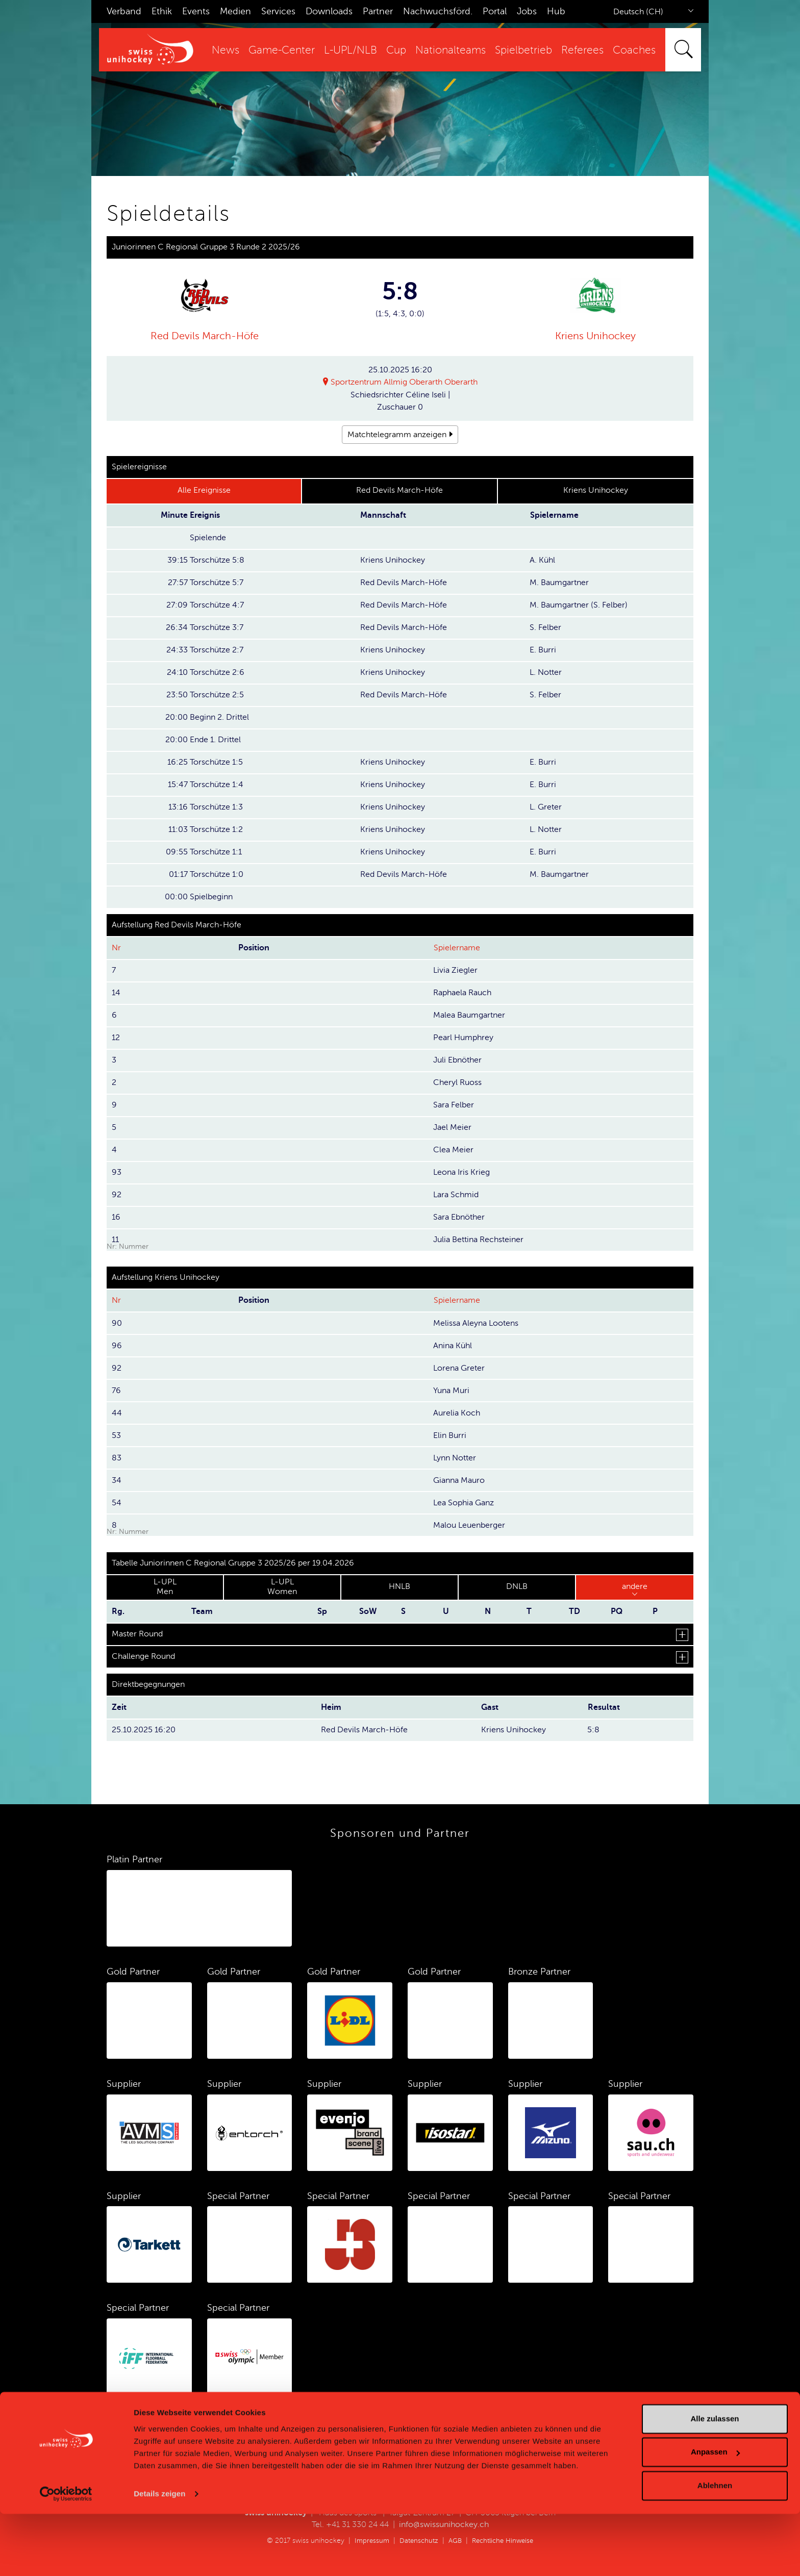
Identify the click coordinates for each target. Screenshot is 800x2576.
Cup (396, 50)
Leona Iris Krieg (461, 1172)
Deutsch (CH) (638, 11)
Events (196, 11)
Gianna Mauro (459, 1480)
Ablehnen (714, 2547)
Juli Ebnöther (457, 1060)
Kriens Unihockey (595, 336)
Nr (116, 947)
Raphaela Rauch (462, 992)
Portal (495, 11)
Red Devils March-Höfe (205, 336)
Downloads (329, 11)
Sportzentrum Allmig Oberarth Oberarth (404, 382)
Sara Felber (453, 1104)
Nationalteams (450, 50)
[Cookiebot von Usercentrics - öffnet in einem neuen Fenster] (66, 2556)
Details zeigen (159, 2556)
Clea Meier (453, 1149)
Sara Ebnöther (459, 1217)
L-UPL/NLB (350, 50)
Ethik (162, 11)
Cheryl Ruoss (457, 1082)
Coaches (634, 50)
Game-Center (281, 50)
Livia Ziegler (455, 970)
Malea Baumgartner (469, 1015)
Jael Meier (452, 1127)
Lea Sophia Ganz (463, 1502)
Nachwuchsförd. (437, 11)
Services (278, 11)
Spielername (457, 947)
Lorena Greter (459, 1368)
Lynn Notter (454, 1457)
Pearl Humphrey (463, 1037)
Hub (556, 11)
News (225, 50)
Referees (582, 50)
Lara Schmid (456, 1194)
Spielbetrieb (523, 50)
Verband (124, 11)
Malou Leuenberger (469, 1525)
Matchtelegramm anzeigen (396, 434)
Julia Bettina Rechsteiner (478, 1239)
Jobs (527, 11)
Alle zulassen (714, 2481)
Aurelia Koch (456, 1413)
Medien (235, 11)
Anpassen (715, 2514)
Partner (378, 11)
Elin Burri (449, 1435)
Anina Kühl (452, 1345)
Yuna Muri (451, 1390)
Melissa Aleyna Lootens (475, 1323)
